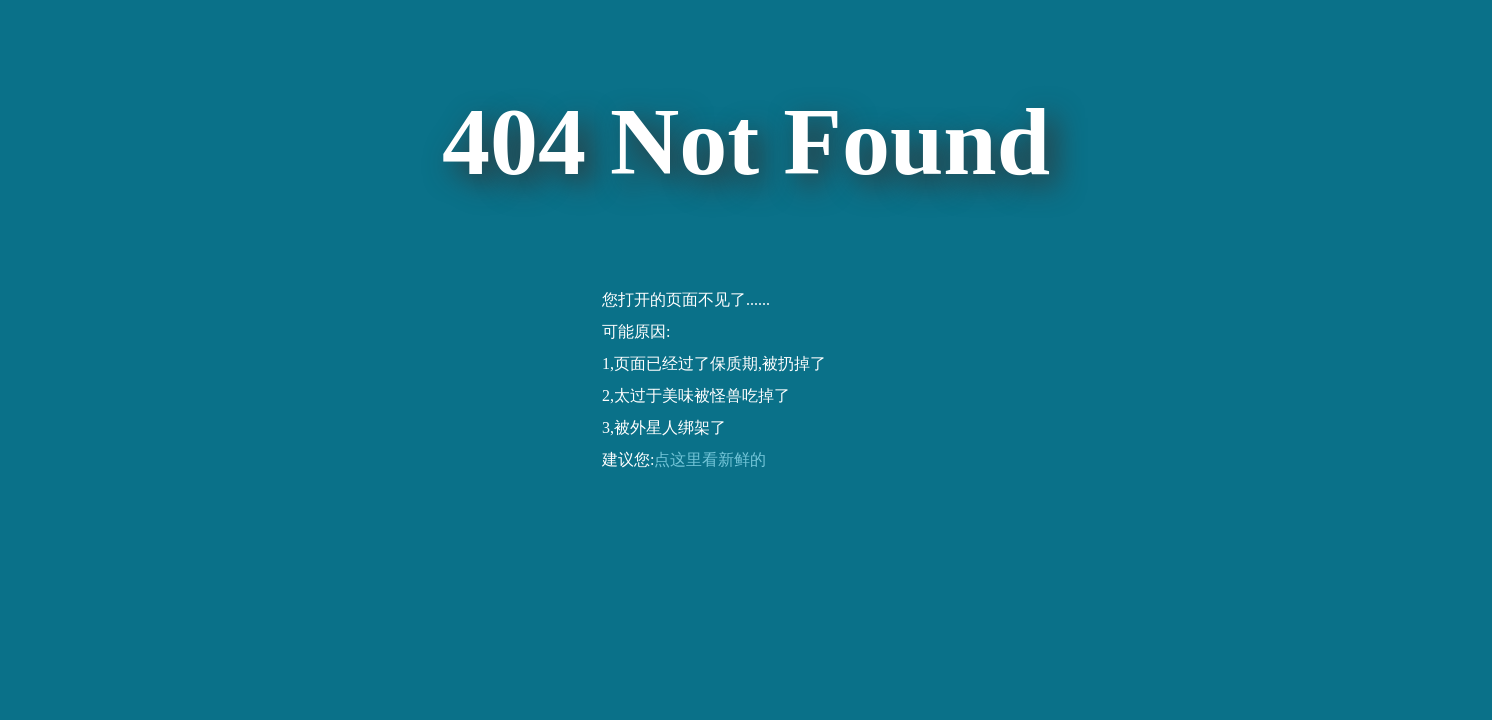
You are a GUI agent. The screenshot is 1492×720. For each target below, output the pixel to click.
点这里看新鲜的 (710, 459)
